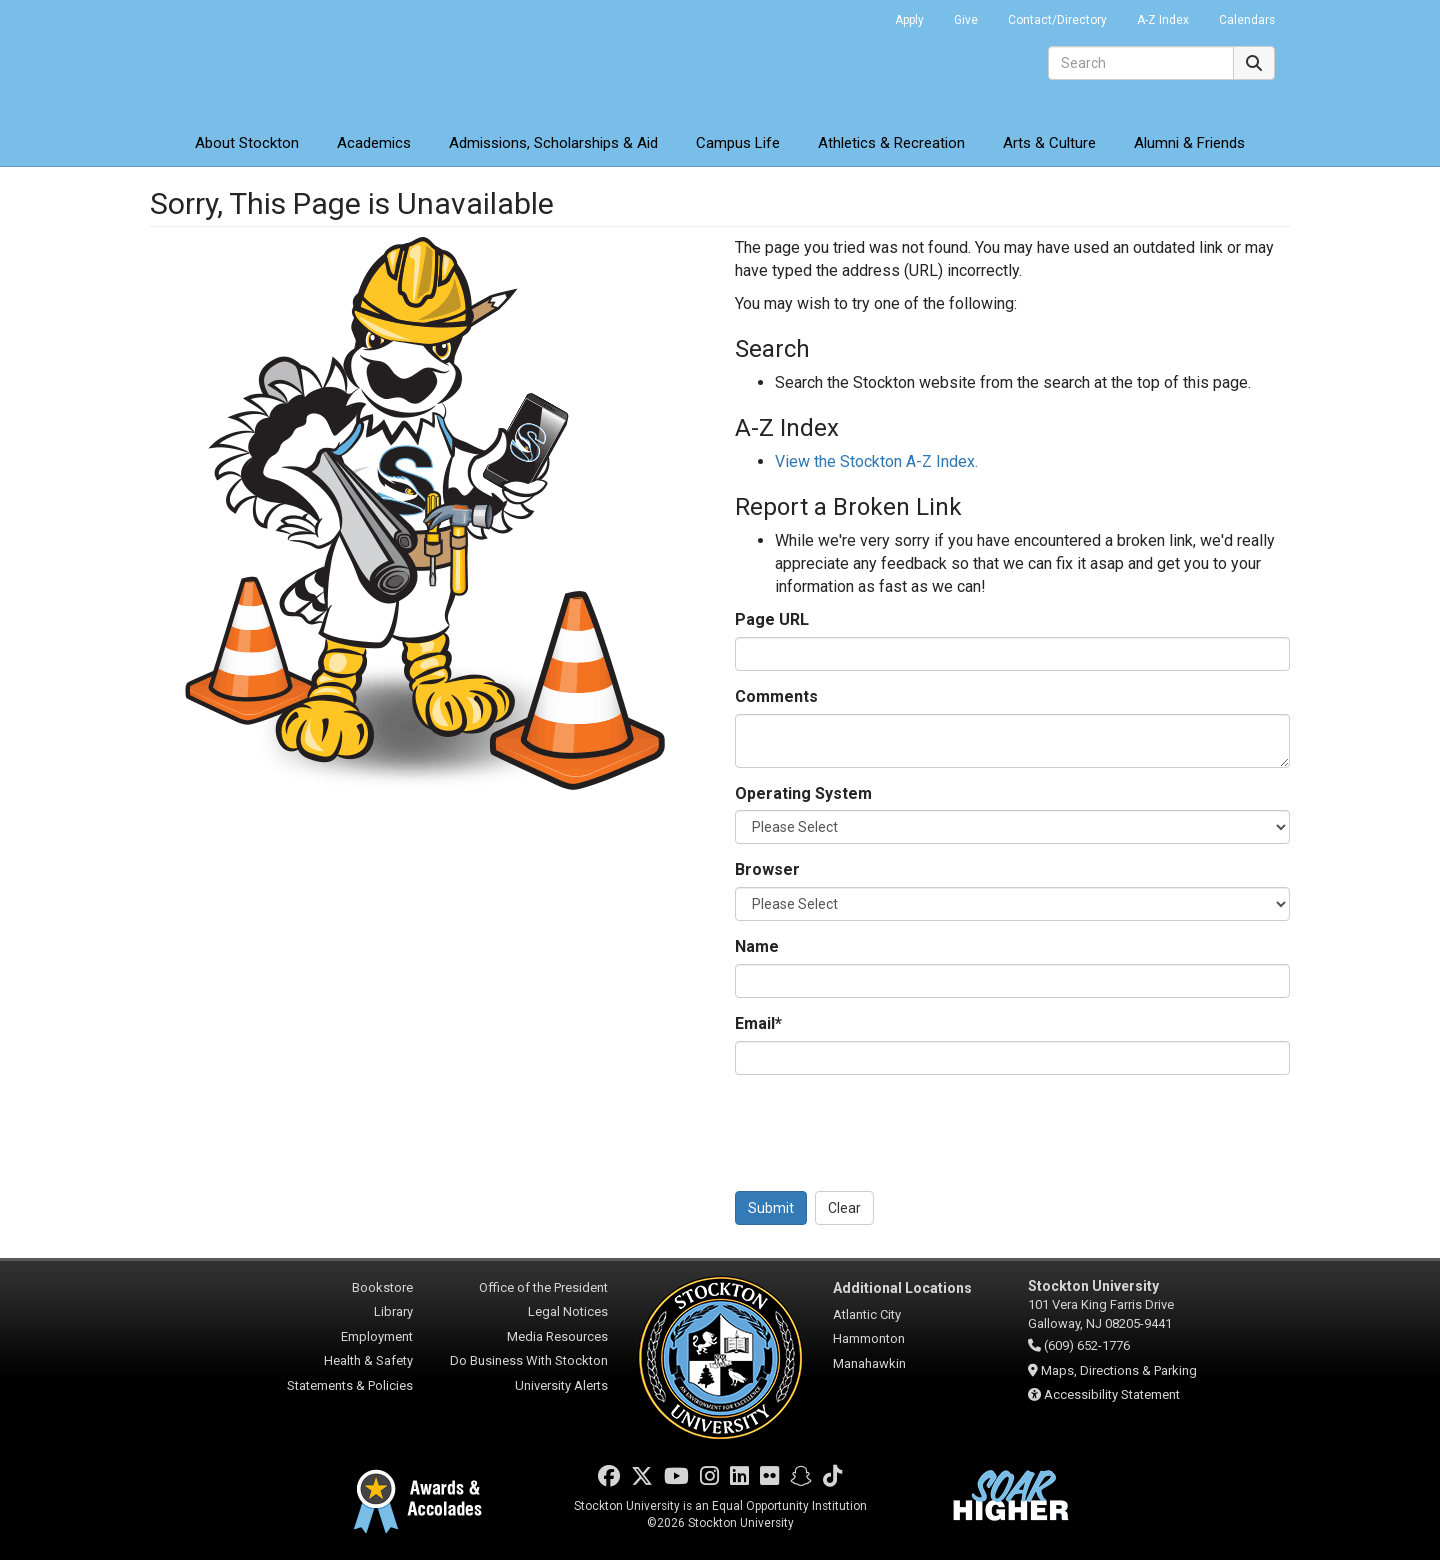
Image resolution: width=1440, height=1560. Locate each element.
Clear (844, 1208)
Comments (776, 696)
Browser (767, 869)
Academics (374, 143)
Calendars (1247, 20)
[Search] (1141, 63)
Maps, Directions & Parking (1119, 1370)
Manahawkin (869, 1363)
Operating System (803, 793)
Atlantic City (867, 1314)
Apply (909, 20)
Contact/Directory (1057, 20)
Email (758, 1023)
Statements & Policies (350, 1385)
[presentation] (887, 1129)
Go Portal (854, 15)
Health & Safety (368, 1360)
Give (966, 20)
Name (757, 946)
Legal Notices (568, 1311)
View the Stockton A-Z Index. (876, 461)
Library (393, 1311)
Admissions (553, 143)
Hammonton (869, 1338)
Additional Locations (902, 1288)
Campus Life (738, 143)
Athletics (891, 143)
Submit (771, 1208)
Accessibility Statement (1112, 1394)
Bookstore (382, 1287)
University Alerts (561, 1385)
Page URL (772, 619)
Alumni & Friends (1189, 143)
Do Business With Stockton (529, 1360)
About (247, 143)
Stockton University (295, 60)
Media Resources (557, 1336)
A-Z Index (1163, 20)
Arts (1049, 143)
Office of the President (543, 1287)
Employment (377, 1336)
